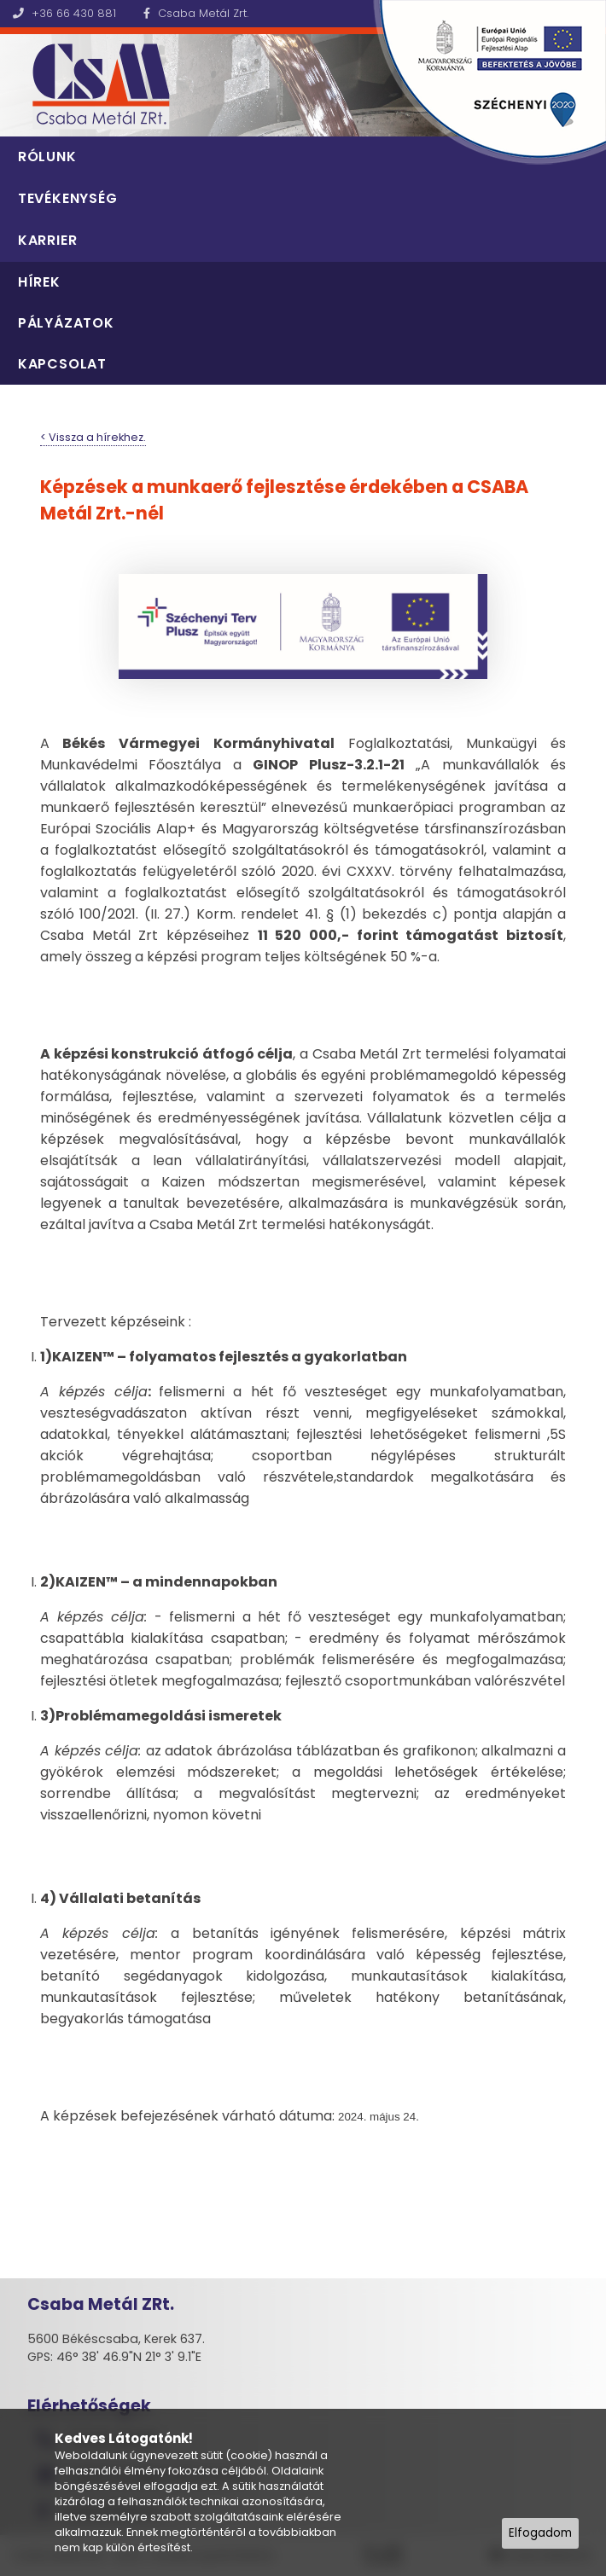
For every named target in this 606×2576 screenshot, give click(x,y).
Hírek (39, 282)
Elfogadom (540, 2533)
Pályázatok (66, 323)
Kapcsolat (62, 364)
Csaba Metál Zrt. (195, 13)
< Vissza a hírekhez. (93, 437)
